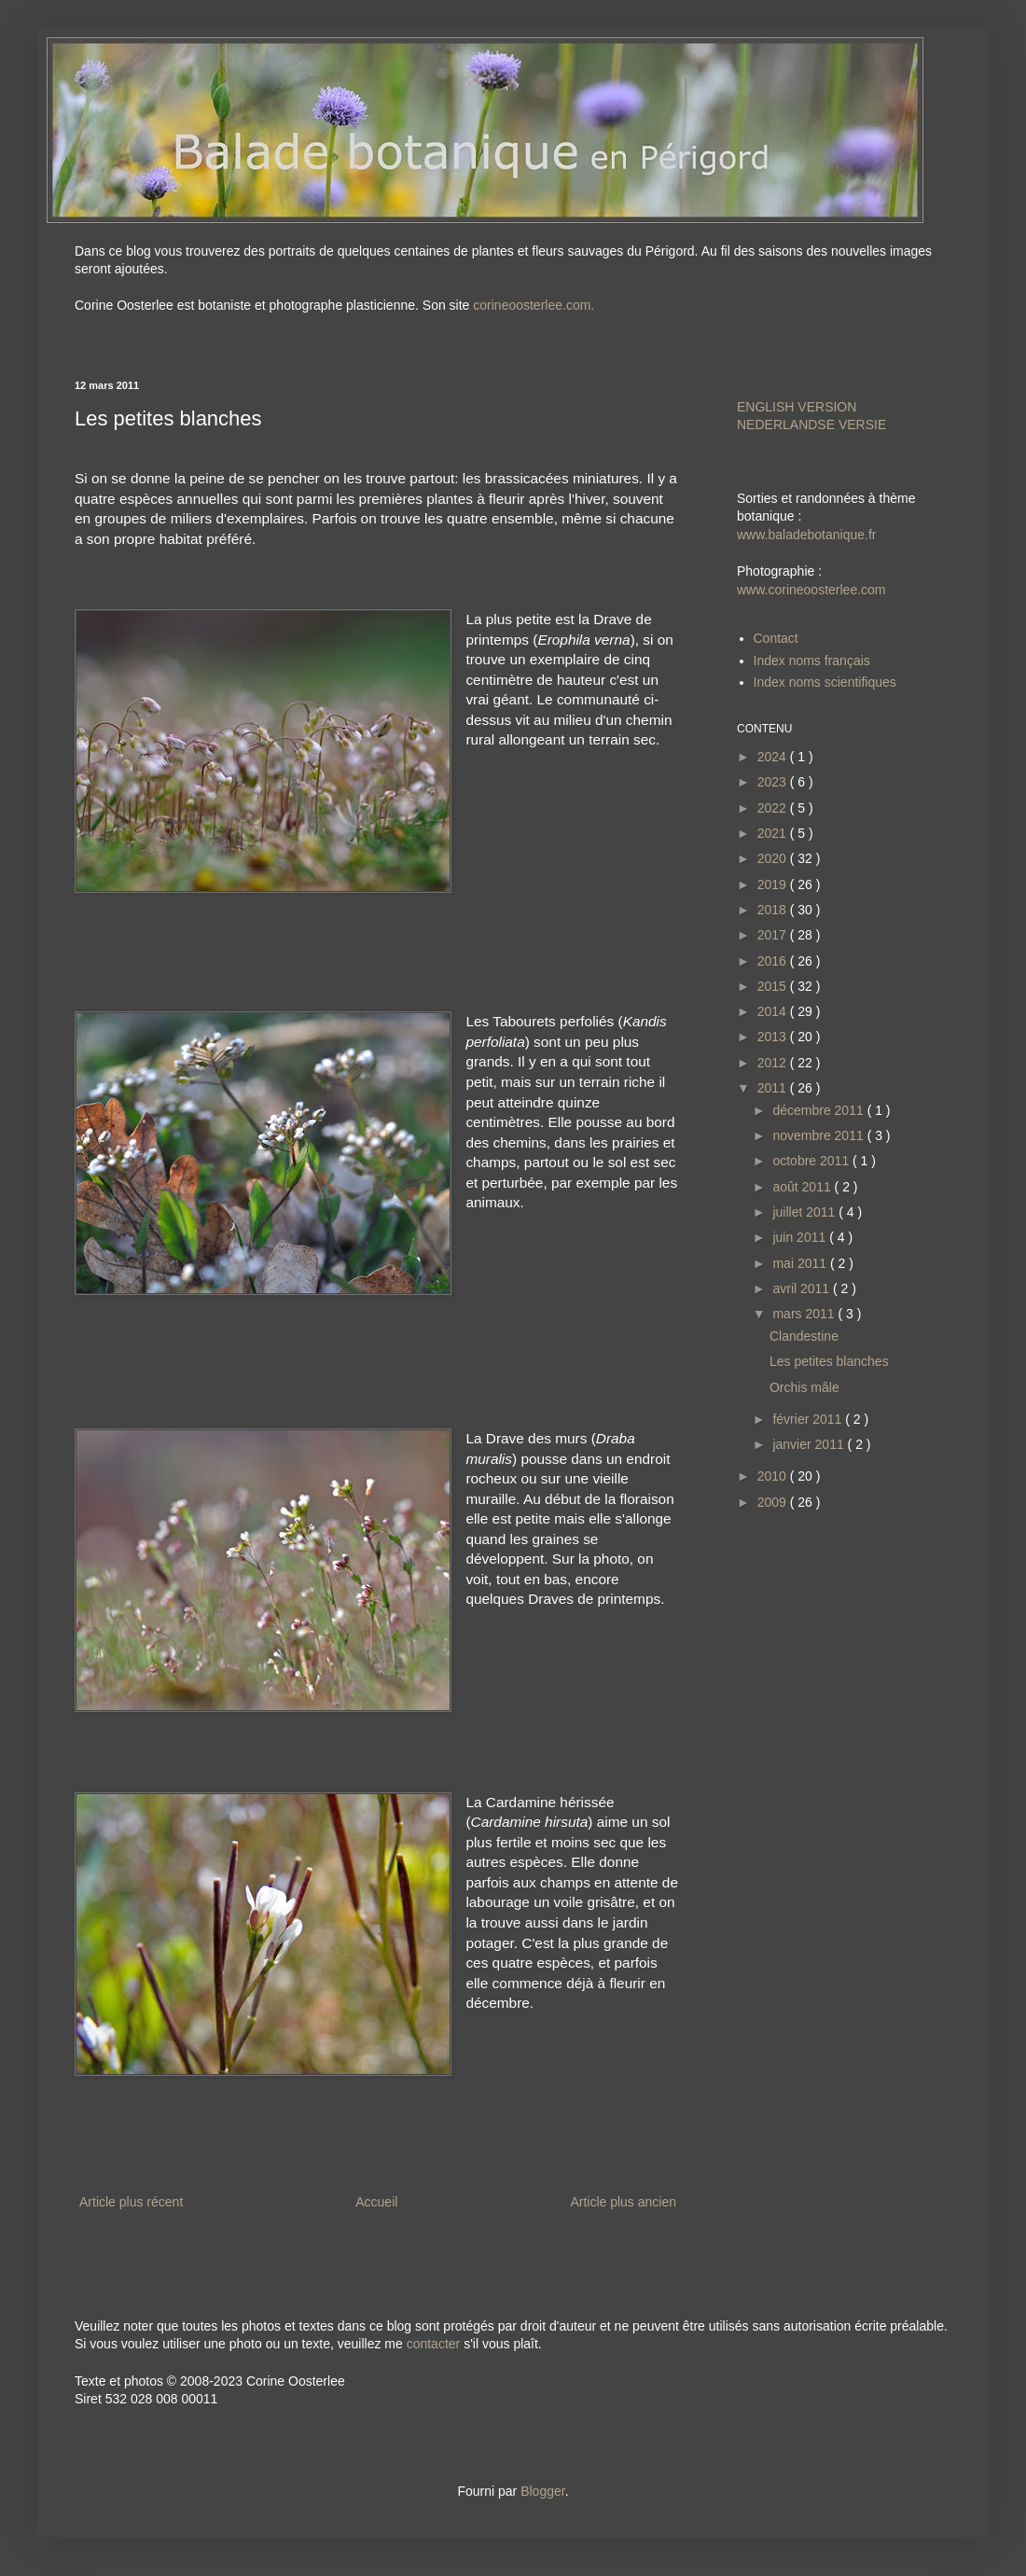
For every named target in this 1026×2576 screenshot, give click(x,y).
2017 (773, 934)
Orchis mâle (804, 1387)
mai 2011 (800, 1263)
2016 (773, 961)
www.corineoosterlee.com (811, 589)
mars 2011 (805, 1313)
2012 (773, 1062)
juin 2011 (800, 1237)
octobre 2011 (812, 1160)
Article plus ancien (623, 2201)
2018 (773, 909)
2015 (773, 986)
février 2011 (808, 1419)
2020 (773, 858)
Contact (776, 638)
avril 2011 (802, 1288)
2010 (773, 1476)
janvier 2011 (809, 1444)
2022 (773, 808)
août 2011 (803, 1186)
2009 (773, 1502)
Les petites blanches (829, 1361)
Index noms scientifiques (825, 682)
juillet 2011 (805, 1211)
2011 (773, 1087)
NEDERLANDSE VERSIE (811, 424)
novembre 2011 (819, 1135)
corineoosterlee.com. (533, 305)
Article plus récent (131, 2201)
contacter (434, 2343)
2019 (773, 884)
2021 (773, 833)
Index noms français (812, 660)
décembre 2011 (819, 1110)
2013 (773, 1036)
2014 (773, 1011)
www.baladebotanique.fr (806, 534)
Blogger (542, 2491)
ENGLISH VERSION (796, 406)
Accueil (376, 2201)
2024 (773, 756)
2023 (773, 781)
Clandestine (804, 1336)
